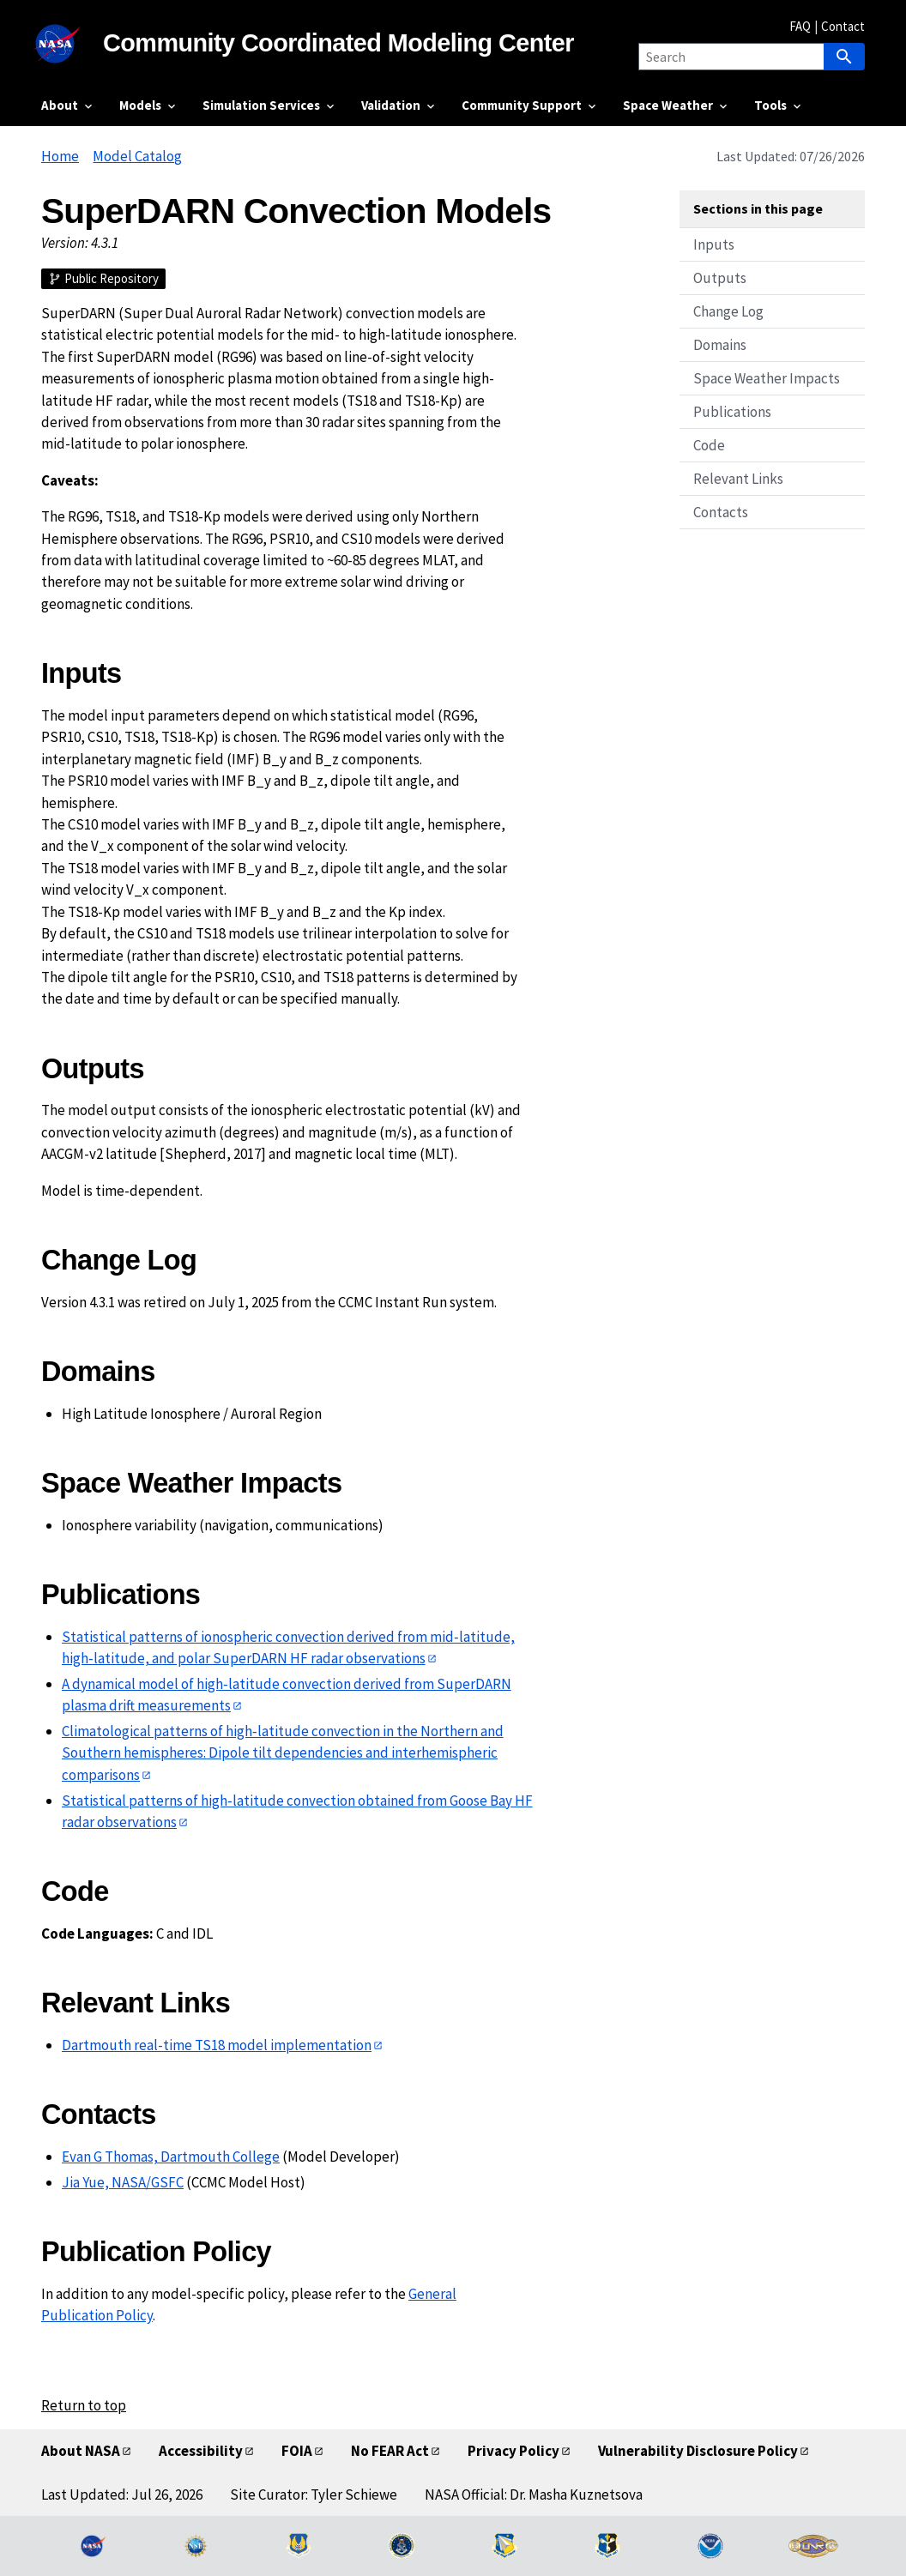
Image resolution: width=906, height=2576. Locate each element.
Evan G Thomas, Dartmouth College (171, 2156)
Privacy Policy (513, 2450)
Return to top (83, 2405)
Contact (843, 26)
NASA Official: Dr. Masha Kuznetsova (534, 2494)
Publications (732, 411)
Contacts (720, 512)
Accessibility (201, 2450)
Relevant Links (738, 478)
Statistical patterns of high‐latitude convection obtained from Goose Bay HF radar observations (297, 1811)
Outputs (719, 277)
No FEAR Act (390, 2450)
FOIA (296, 2450)
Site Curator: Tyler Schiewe (313, 2494)
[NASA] (72, 44)
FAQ (800, 26)
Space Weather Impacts (766, 378)
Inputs (713, 244)
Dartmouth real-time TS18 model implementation (216, 2045)
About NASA (80, 2450)
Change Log (728, 311)
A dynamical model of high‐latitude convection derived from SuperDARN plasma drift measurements (286, 1694)
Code (709, 445)
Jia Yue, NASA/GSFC (123, 2182)
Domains (719, 344)
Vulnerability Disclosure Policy (698, 2450)
